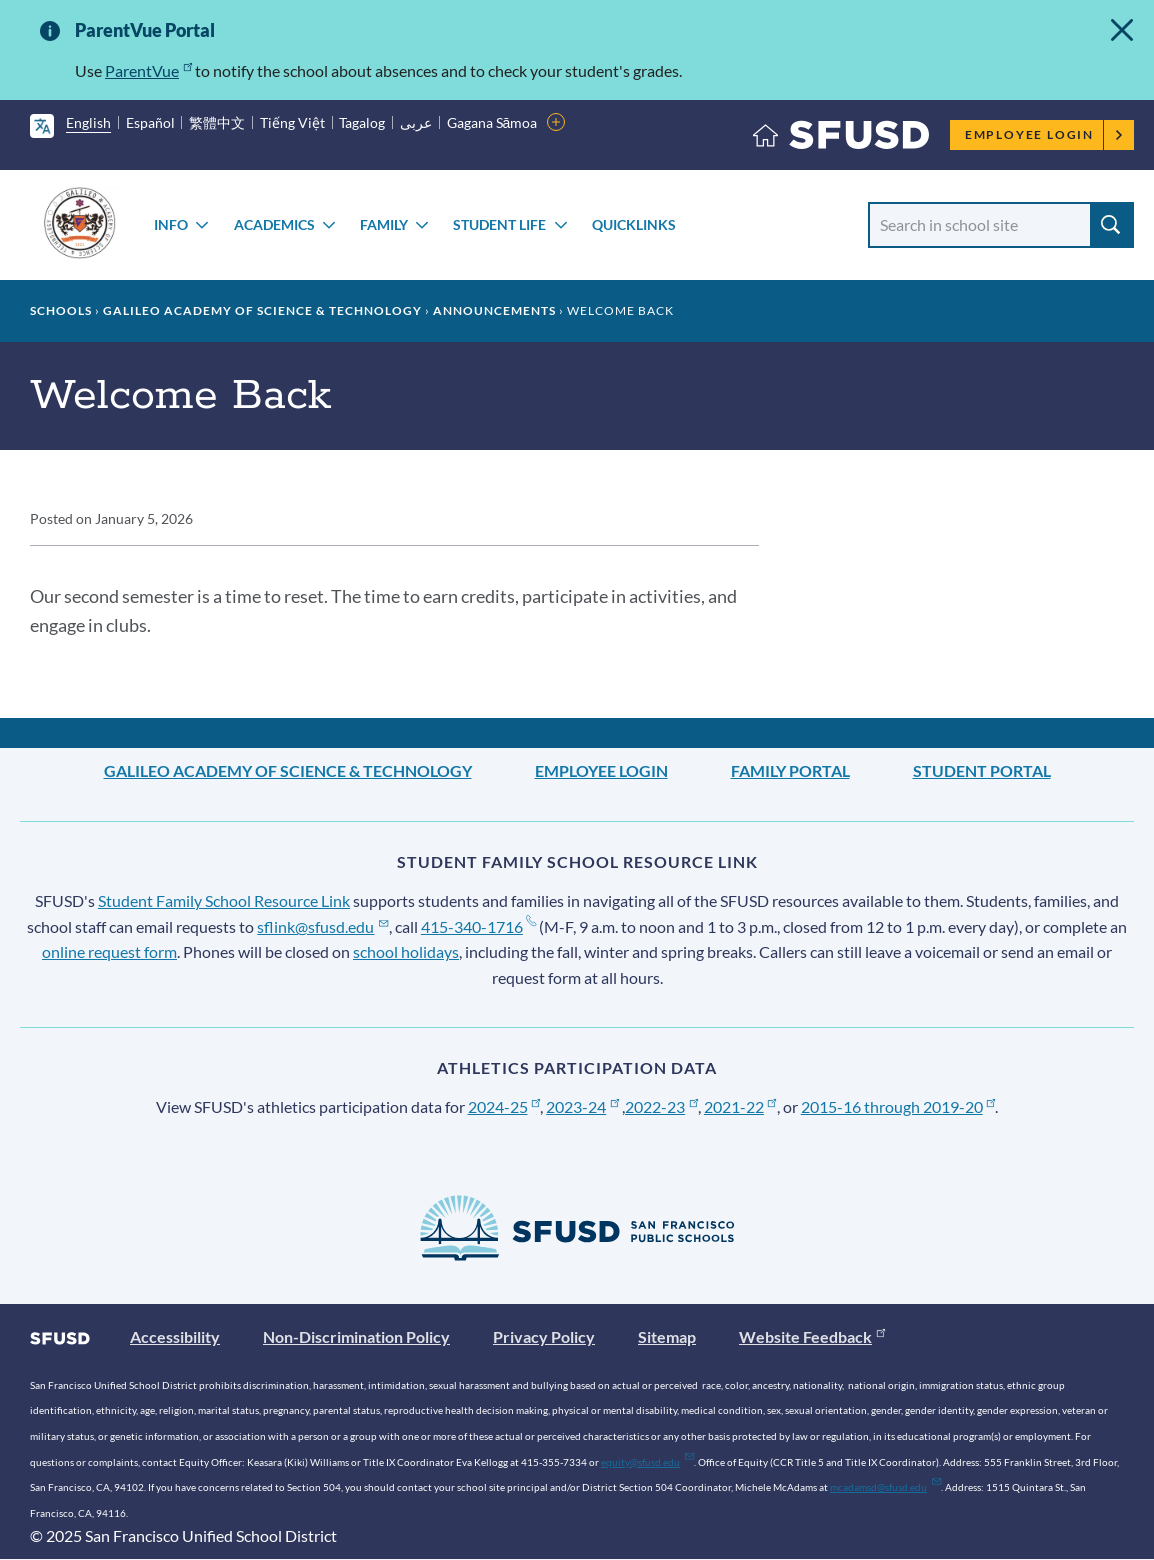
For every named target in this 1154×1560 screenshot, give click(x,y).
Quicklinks (634, 224)
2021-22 (740, 1106)
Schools (61, 310)
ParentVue (148, 70)
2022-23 (661, 1106)
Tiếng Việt (292, 122)
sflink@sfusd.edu (322, 926)
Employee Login (1044, 134)
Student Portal (982, 770)
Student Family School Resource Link (224, 900)
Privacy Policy (544, 1336)
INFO (171, 224)
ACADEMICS (274, 224)
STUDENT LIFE (499, 224)
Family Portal (790, 770)
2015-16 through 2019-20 (898, 1106)
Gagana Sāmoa (492, 122)
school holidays (406, 951)
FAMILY (384, 224)
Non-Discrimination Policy (356, 1336)
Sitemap (667, 1336)
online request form (109, 951)
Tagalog (362, 122)
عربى (416, 122)
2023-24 (582, 1106)
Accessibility (175, 1336)
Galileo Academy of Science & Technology (262, 310)
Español (150, 122)
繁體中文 (217, 122)
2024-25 (504, 1106)
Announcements (494, 310)
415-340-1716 (478, 926)
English (88, 122)
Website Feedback (812, 1336)
